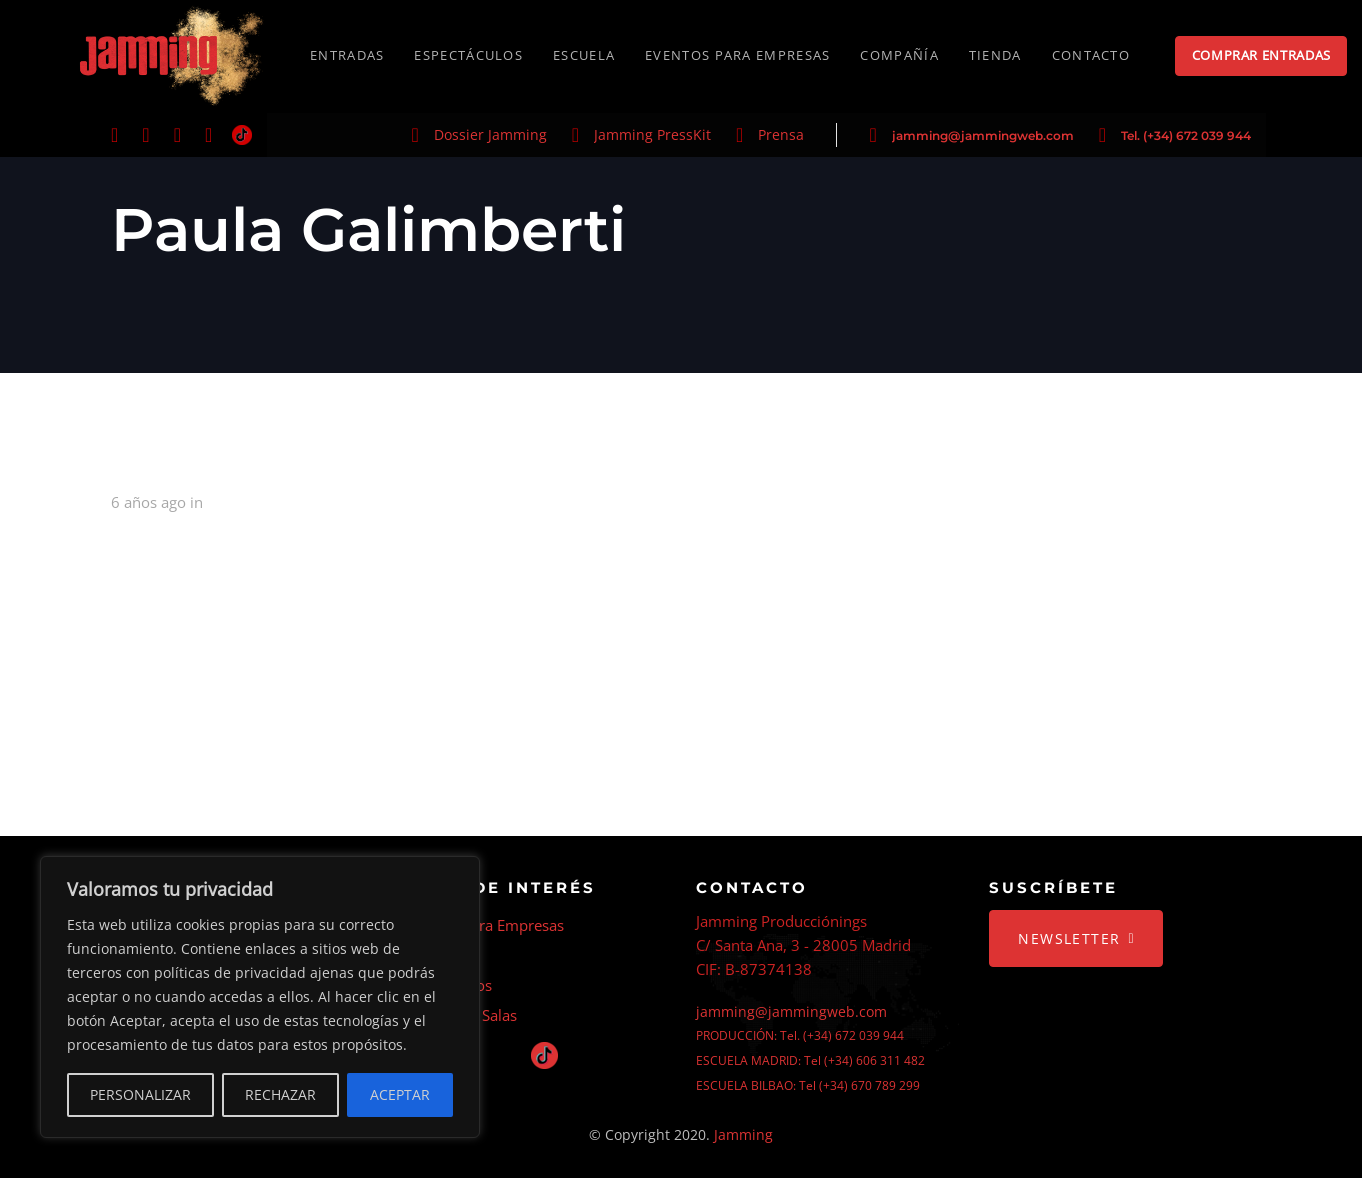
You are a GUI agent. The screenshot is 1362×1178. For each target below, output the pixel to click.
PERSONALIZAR (140, 1094)
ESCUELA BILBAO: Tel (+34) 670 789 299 (808, 1085)
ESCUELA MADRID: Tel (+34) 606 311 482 (810, 1060)
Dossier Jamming (490, 134)
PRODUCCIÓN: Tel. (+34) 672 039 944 (800, 1035)
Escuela (429, 955)
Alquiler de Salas (460, 1015)
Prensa (781, 134)
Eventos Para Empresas (484, 925)
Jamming (743, 1134)
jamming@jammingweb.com (983, 135)
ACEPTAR (400, 1094)
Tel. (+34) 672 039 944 (1186, 135)
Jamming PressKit (652, 134)
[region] (260, 997)
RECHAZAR (280, 1094)
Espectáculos (448, 985)
